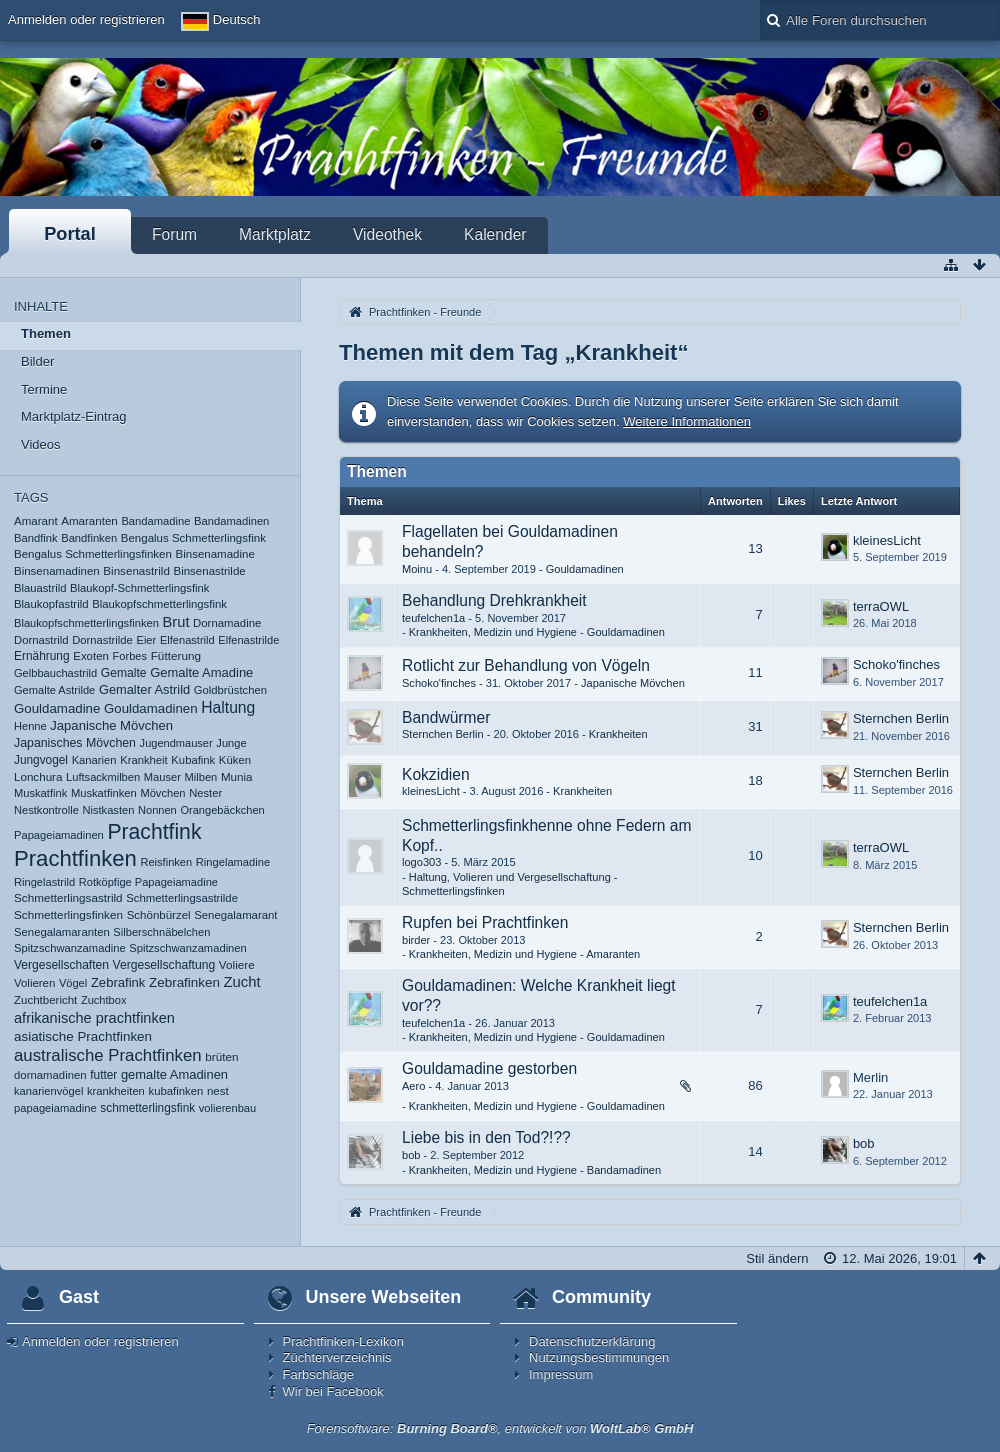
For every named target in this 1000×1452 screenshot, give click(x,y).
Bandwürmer (446, 717)
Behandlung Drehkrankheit (494, 600)
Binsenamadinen (57, 571)
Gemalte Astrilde (54, 690)
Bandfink (36, 538)
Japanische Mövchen (111, 725)
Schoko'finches (439, 683)
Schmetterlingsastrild (68, 897)
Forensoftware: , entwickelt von (500, 1428)
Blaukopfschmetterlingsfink (159, 604)
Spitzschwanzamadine (70, 948)
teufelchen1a (433, 618)
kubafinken (175, 1091)
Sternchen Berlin (443, 734)
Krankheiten (618, 734)
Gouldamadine (57, 708)
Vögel (73, 983)
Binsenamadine (215, 554)
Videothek (387, 234)
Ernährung (42, 656)
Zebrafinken (184, 982)
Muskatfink (40, 793)
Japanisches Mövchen (75, 743)
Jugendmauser (176, 743)
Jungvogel (41, 760)
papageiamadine (55, 1108)
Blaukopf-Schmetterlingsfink (139, 588)
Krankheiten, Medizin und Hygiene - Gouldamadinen (537, 632)
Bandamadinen (231, 521)
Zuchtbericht (45, 1000)
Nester (205, 793)
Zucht (242, 982)
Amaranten (89, 521)
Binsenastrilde (209, 571)
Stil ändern (777, 1258)
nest (218, 1091)
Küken (235, 760)
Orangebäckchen (222, 810)
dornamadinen (50, 1075)
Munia (237, 776)
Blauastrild (40, 588)
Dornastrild (41, 640)
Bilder (37, 361)
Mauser (162, 777)
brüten (221, 1056)
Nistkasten (108, 810)
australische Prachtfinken (108, 1055)
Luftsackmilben (103, 777)
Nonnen (157, 810)
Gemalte (124, 673)
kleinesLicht (887, 540)
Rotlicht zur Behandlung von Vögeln (526, 665)
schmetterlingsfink (147, 1108)
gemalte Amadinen (174, 1074)
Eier (146, 640)
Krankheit (144, 760)
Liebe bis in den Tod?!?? (486, 1137)
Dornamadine (227, 623)
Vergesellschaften (61, 965)
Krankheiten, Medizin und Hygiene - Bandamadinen (535, 1170)
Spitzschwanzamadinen (188, 948)
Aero (413, 1086)
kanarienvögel (48, 1091)
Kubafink (193, 760)
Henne (30, 726)
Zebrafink (118, 982)
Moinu (417, 569)
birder (416, 940)
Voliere (237, 964)
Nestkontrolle (46, 810)
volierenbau (227, 1108)
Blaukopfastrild (51, 604)
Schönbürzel (159, 915)
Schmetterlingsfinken (68, 914)
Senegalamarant (235, 915)
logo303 (421, 862)
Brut (176, 622)
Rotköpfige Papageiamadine (148, 882)
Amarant (36, 521)
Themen (46, 333)
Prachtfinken (75, 858)
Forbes (130, 656)
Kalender (495, 234)
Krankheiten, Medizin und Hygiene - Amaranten (525, 954)
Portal (70, 234)
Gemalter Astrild (144, 689)
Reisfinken (166, 862)
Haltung (228, 707)
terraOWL (881, 606)
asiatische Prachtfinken (83, 1036)
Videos (41, 444)
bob (411, 1155)
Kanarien (94, 760)
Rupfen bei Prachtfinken (485, 922)
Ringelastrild (44, 882)
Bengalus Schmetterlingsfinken (93, 554)
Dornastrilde (102, 640)
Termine (44, 389)
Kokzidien (436, 774)
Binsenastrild (136, 570)
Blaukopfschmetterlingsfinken (86, 623)
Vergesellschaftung (163, 965)
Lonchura (38, 776)
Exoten (91, 656)
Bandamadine (155, 521)
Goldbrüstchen (230, 690)
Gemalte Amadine (201, 672)
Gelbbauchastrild (55, 673)
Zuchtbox (104, 1000)
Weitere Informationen (687, 421)
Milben (201, 777)
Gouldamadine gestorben (489, 1068)
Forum (174, 234)
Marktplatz (275, 234)
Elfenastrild (187, 640)
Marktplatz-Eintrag (73, 416)
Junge (231, 743)
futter (103, 1075)
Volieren (34, 983)
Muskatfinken (104, 793)
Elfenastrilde (248, 640)
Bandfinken (89, 538)
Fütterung (176, 655)
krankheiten (116, 1091)
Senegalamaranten (62, 932)
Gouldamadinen (151, 708)
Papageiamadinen (59, 835)
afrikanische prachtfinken (94, 1018)
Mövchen (162, 793)
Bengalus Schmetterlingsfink (193, 538)
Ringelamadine (233, 862)
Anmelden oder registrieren (86, 19)
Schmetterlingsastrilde (182, 898)
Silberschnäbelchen (161, 932)
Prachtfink (154, 831)
